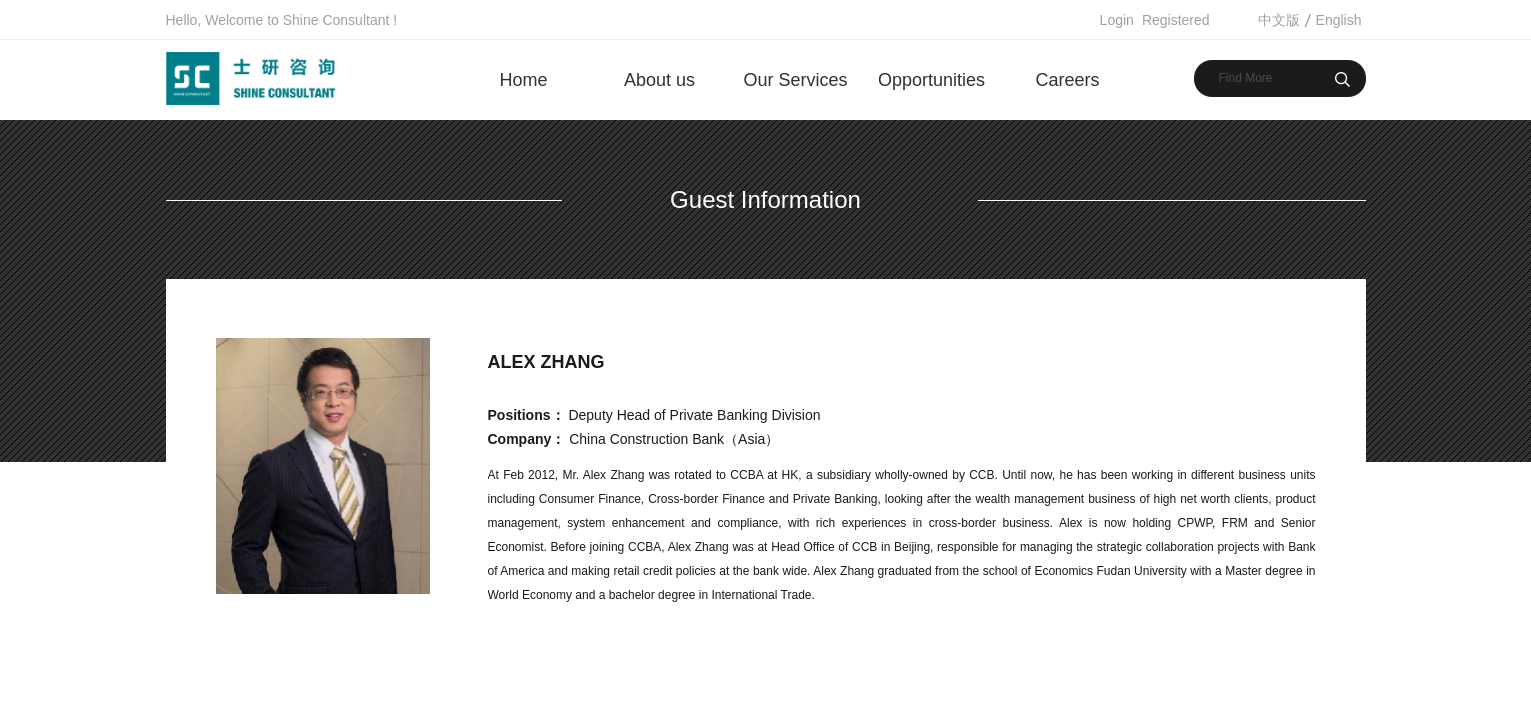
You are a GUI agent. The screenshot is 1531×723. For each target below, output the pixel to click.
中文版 (1279, 20)
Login (1117, 20)
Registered (1176, 20)
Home (523, 80)
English (1339, 20)
